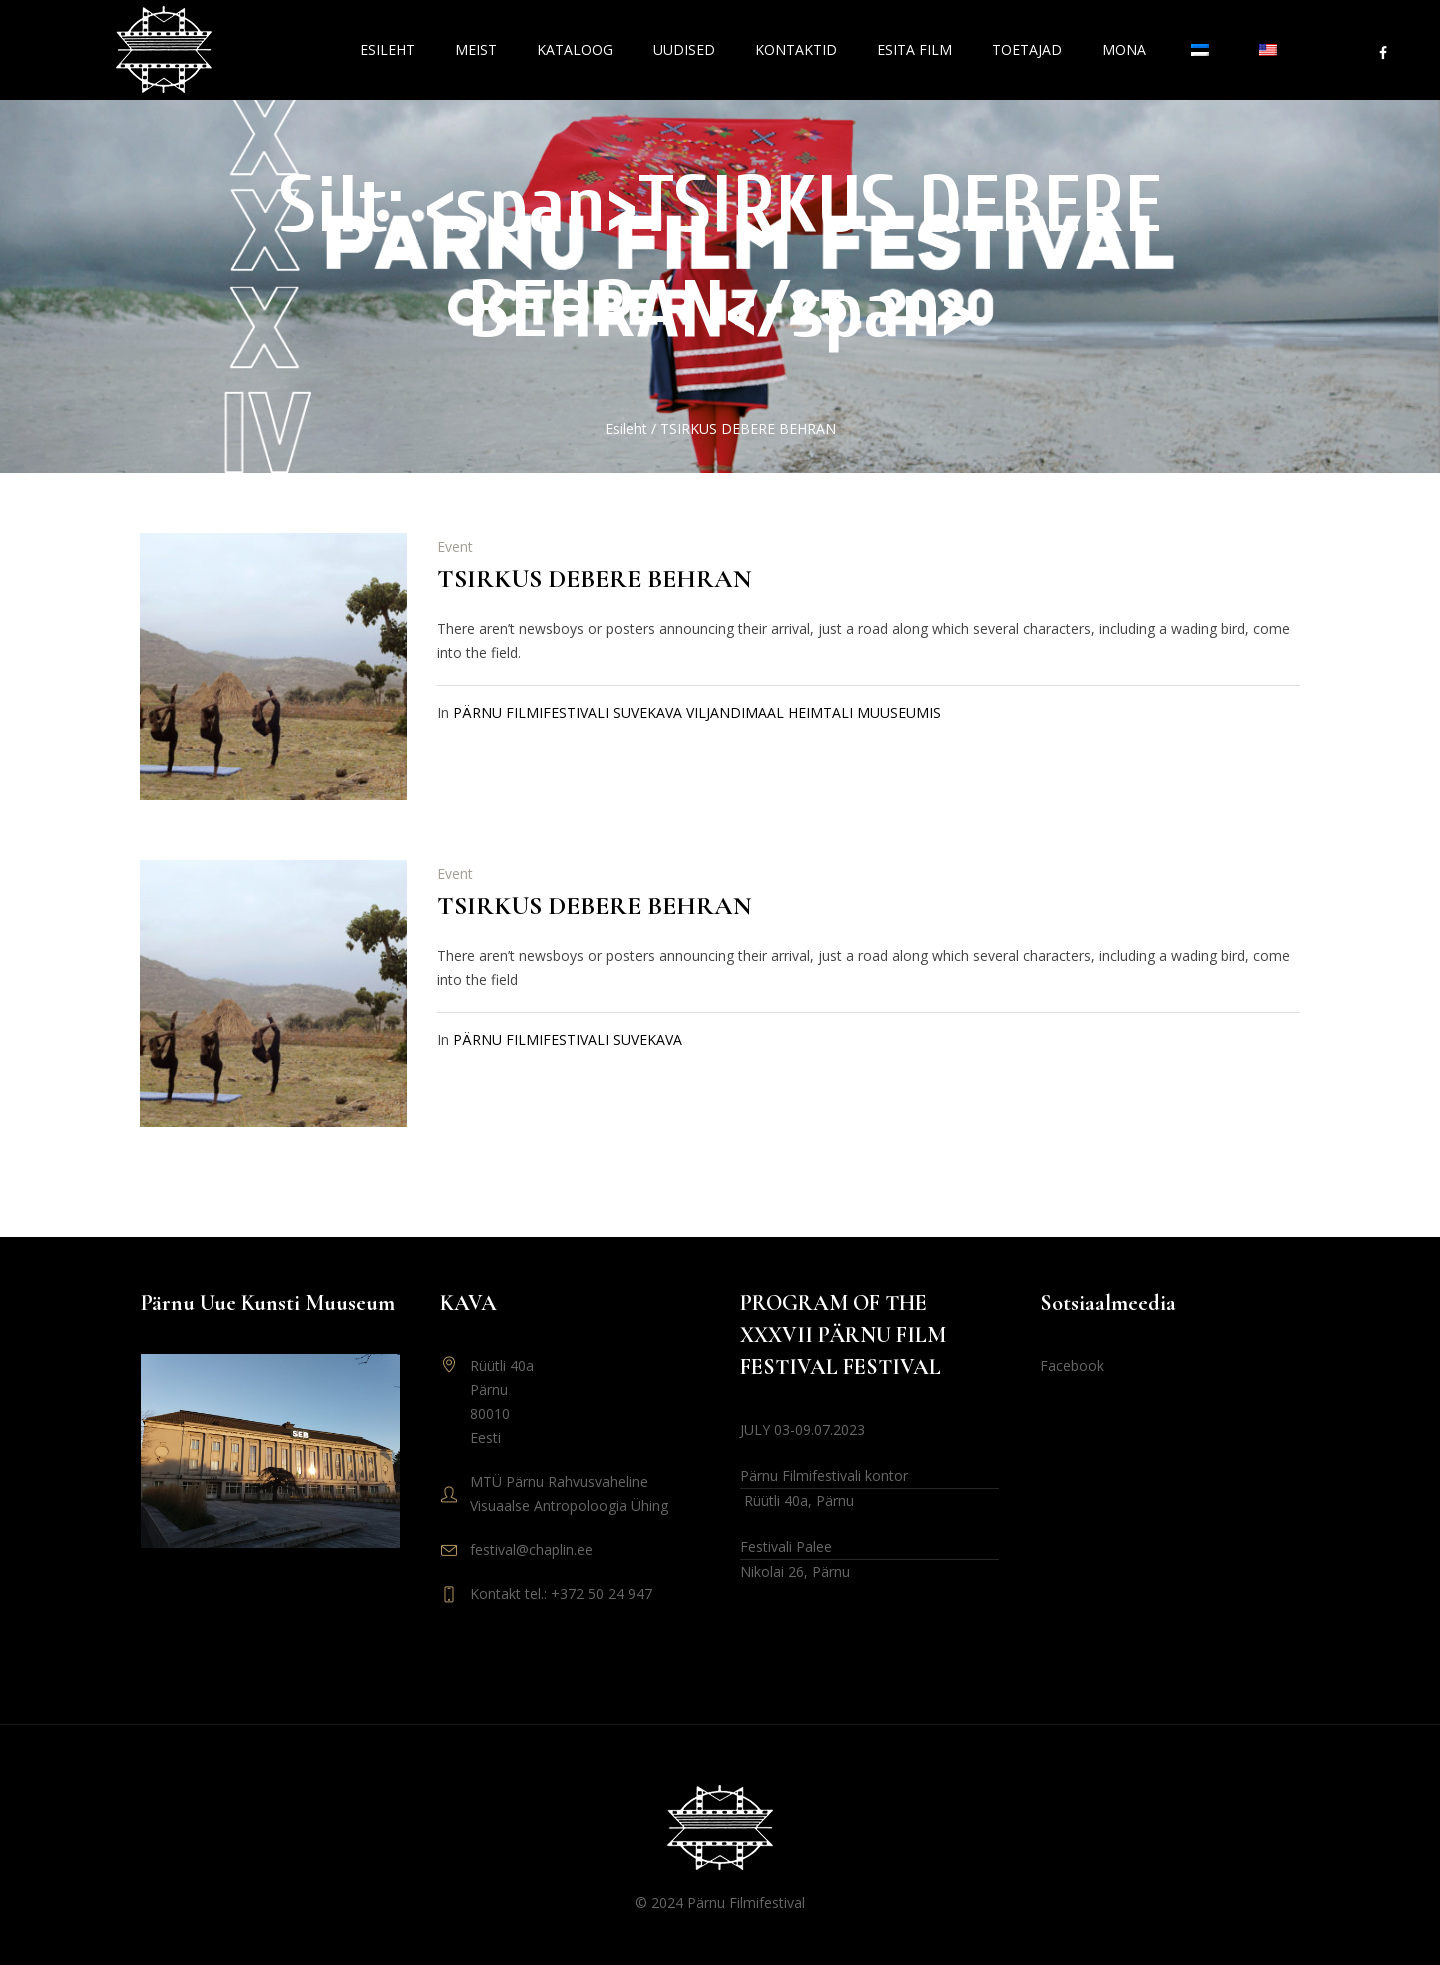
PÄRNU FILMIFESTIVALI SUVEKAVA (567, 1039)
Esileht (626, 428)
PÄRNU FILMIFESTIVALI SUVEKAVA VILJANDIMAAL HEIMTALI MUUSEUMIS (697, 712)
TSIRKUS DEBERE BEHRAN (594, 578)
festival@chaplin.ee (531, 1549)
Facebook (1072, 1365)
